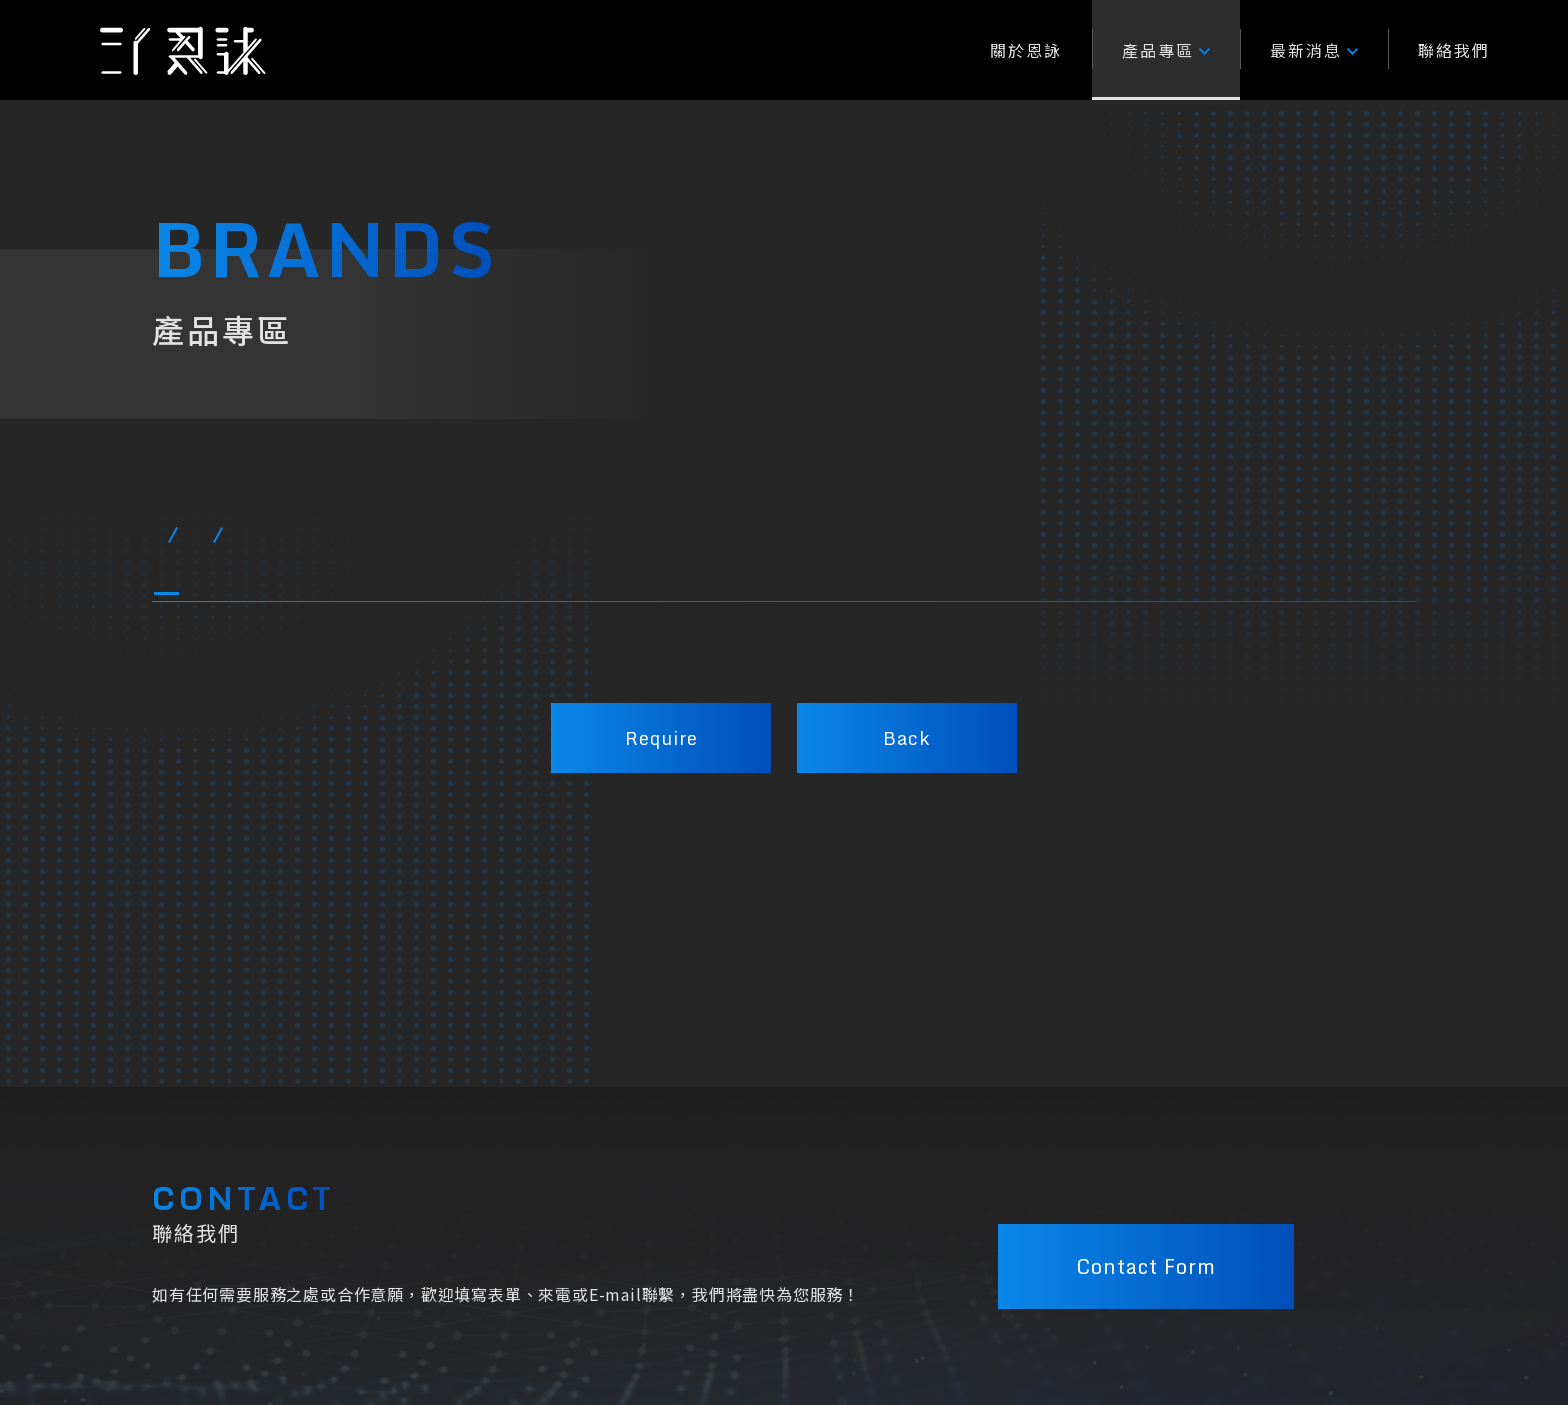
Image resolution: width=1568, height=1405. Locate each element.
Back (906, 738)
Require (661, 738)
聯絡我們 (1454, 50)
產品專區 (1166, 50)
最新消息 (1314, 50)
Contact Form (1146, 1259)
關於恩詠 (1026, 50)
